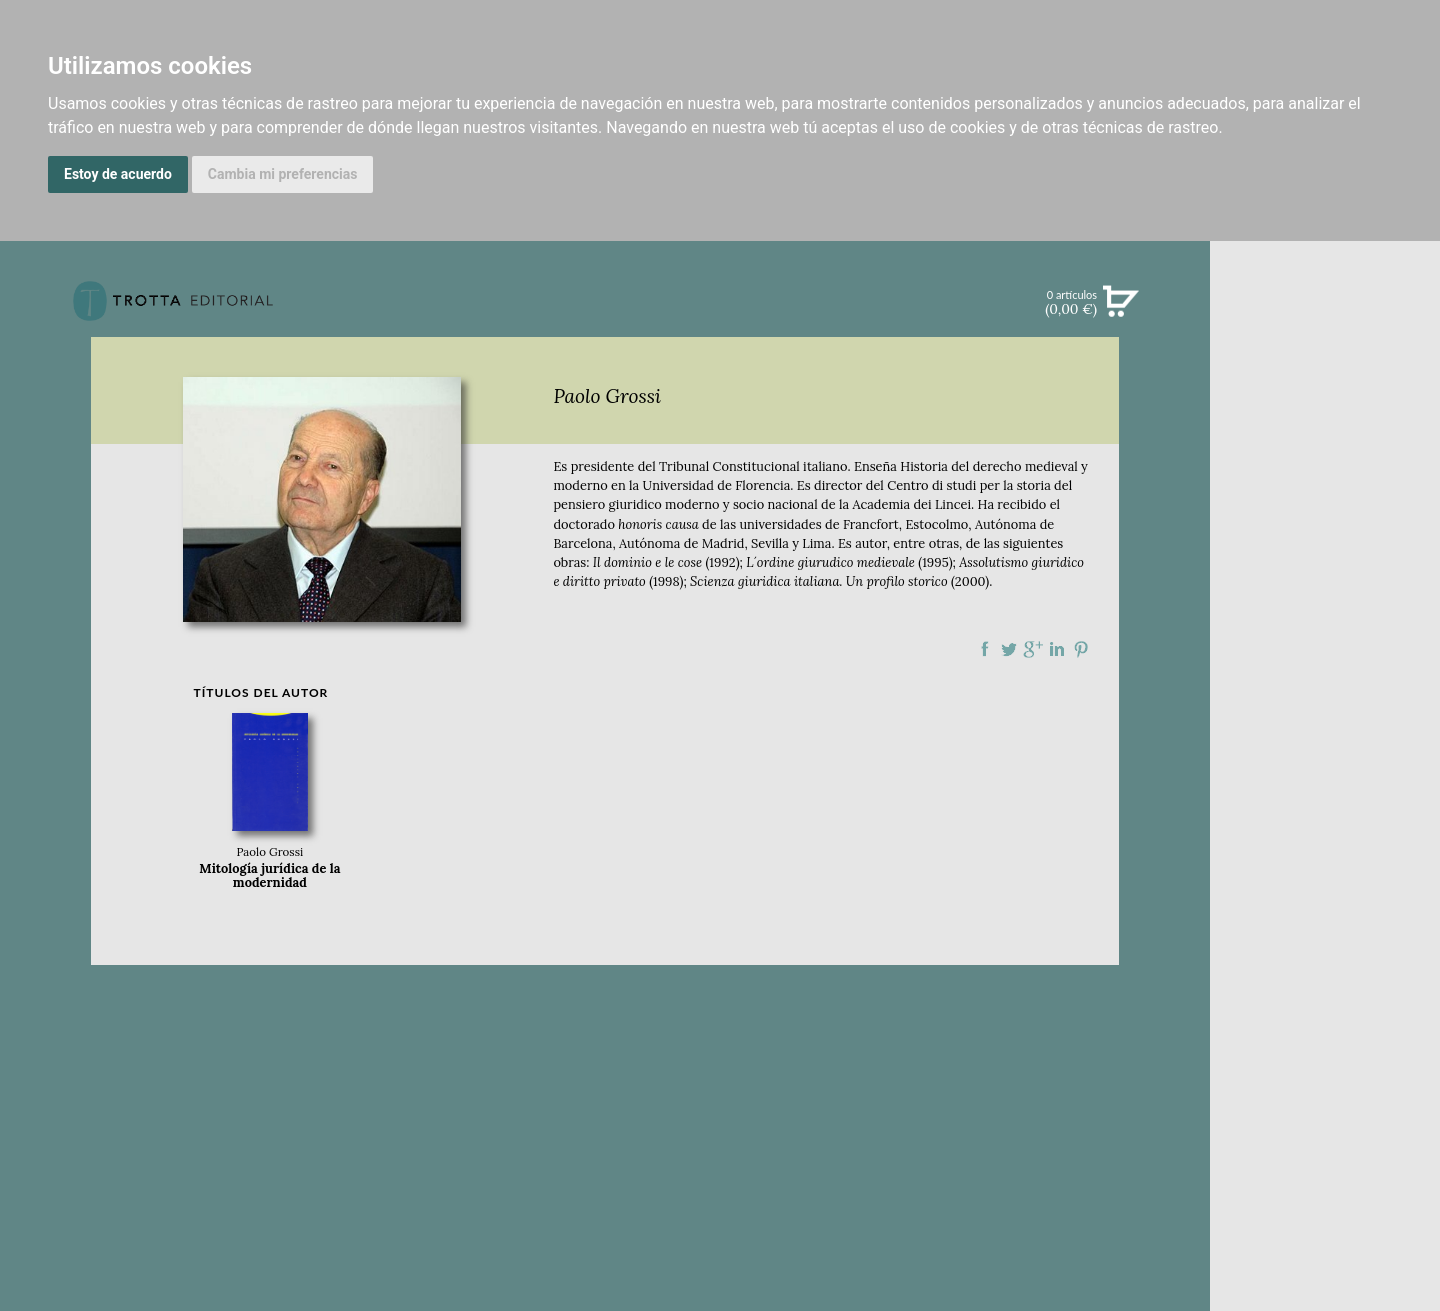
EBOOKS (1324, 476)
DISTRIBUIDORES (1325, 949)
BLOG (1324, 601)
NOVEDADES (1325, 394)
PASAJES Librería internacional (1324, 973)
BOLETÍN (1324, 559)
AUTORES (1324, 899)
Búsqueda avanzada (1324, 332)
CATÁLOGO (1325, 435)
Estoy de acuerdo (118, 174)
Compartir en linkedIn (1057, 649)
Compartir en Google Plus (1033, 649)
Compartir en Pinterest (1081, 649)
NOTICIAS (1324, 518)
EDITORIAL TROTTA (1325, 784)
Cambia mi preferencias (283, 174)
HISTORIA (1325, 924)
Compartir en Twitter (1009, 649)
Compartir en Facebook (985, 649)
